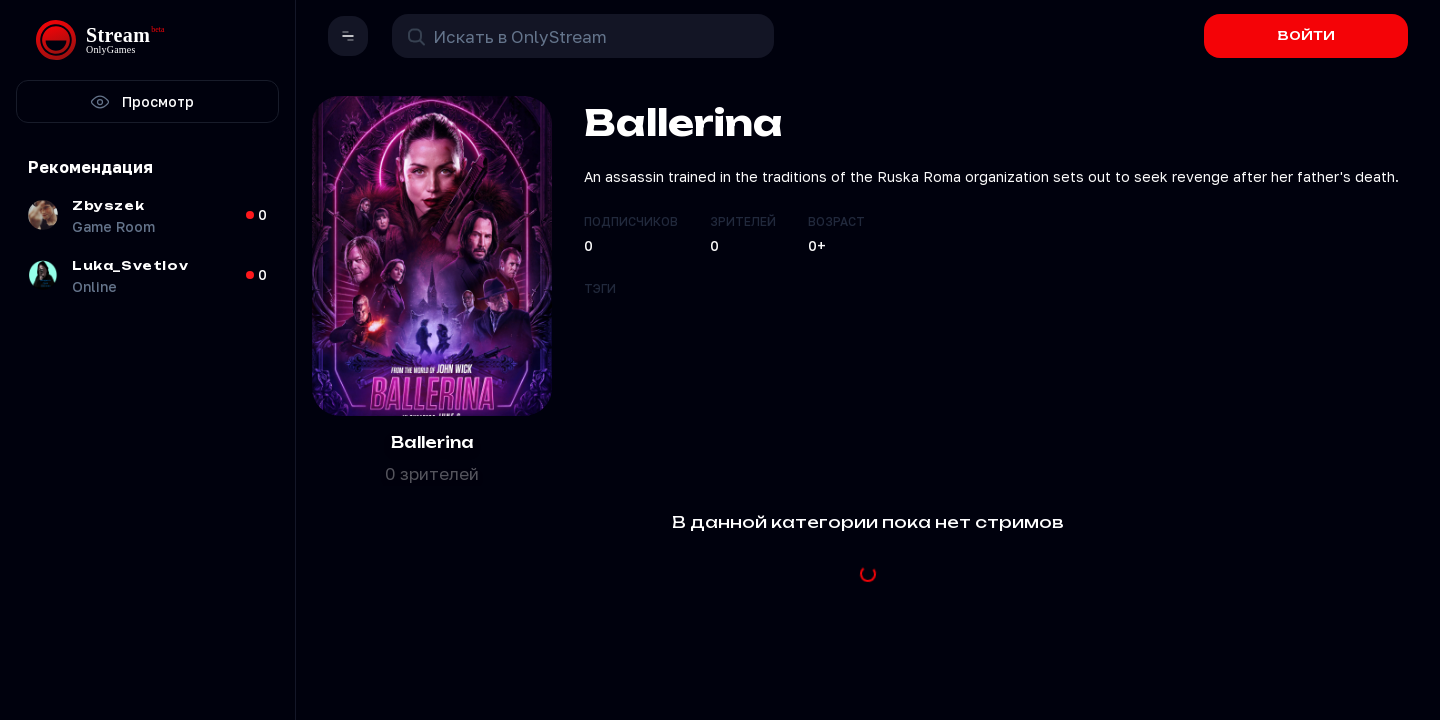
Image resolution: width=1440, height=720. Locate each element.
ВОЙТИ (1306, 35)
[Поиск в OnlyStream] (583, 36)
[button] (348, 36)
